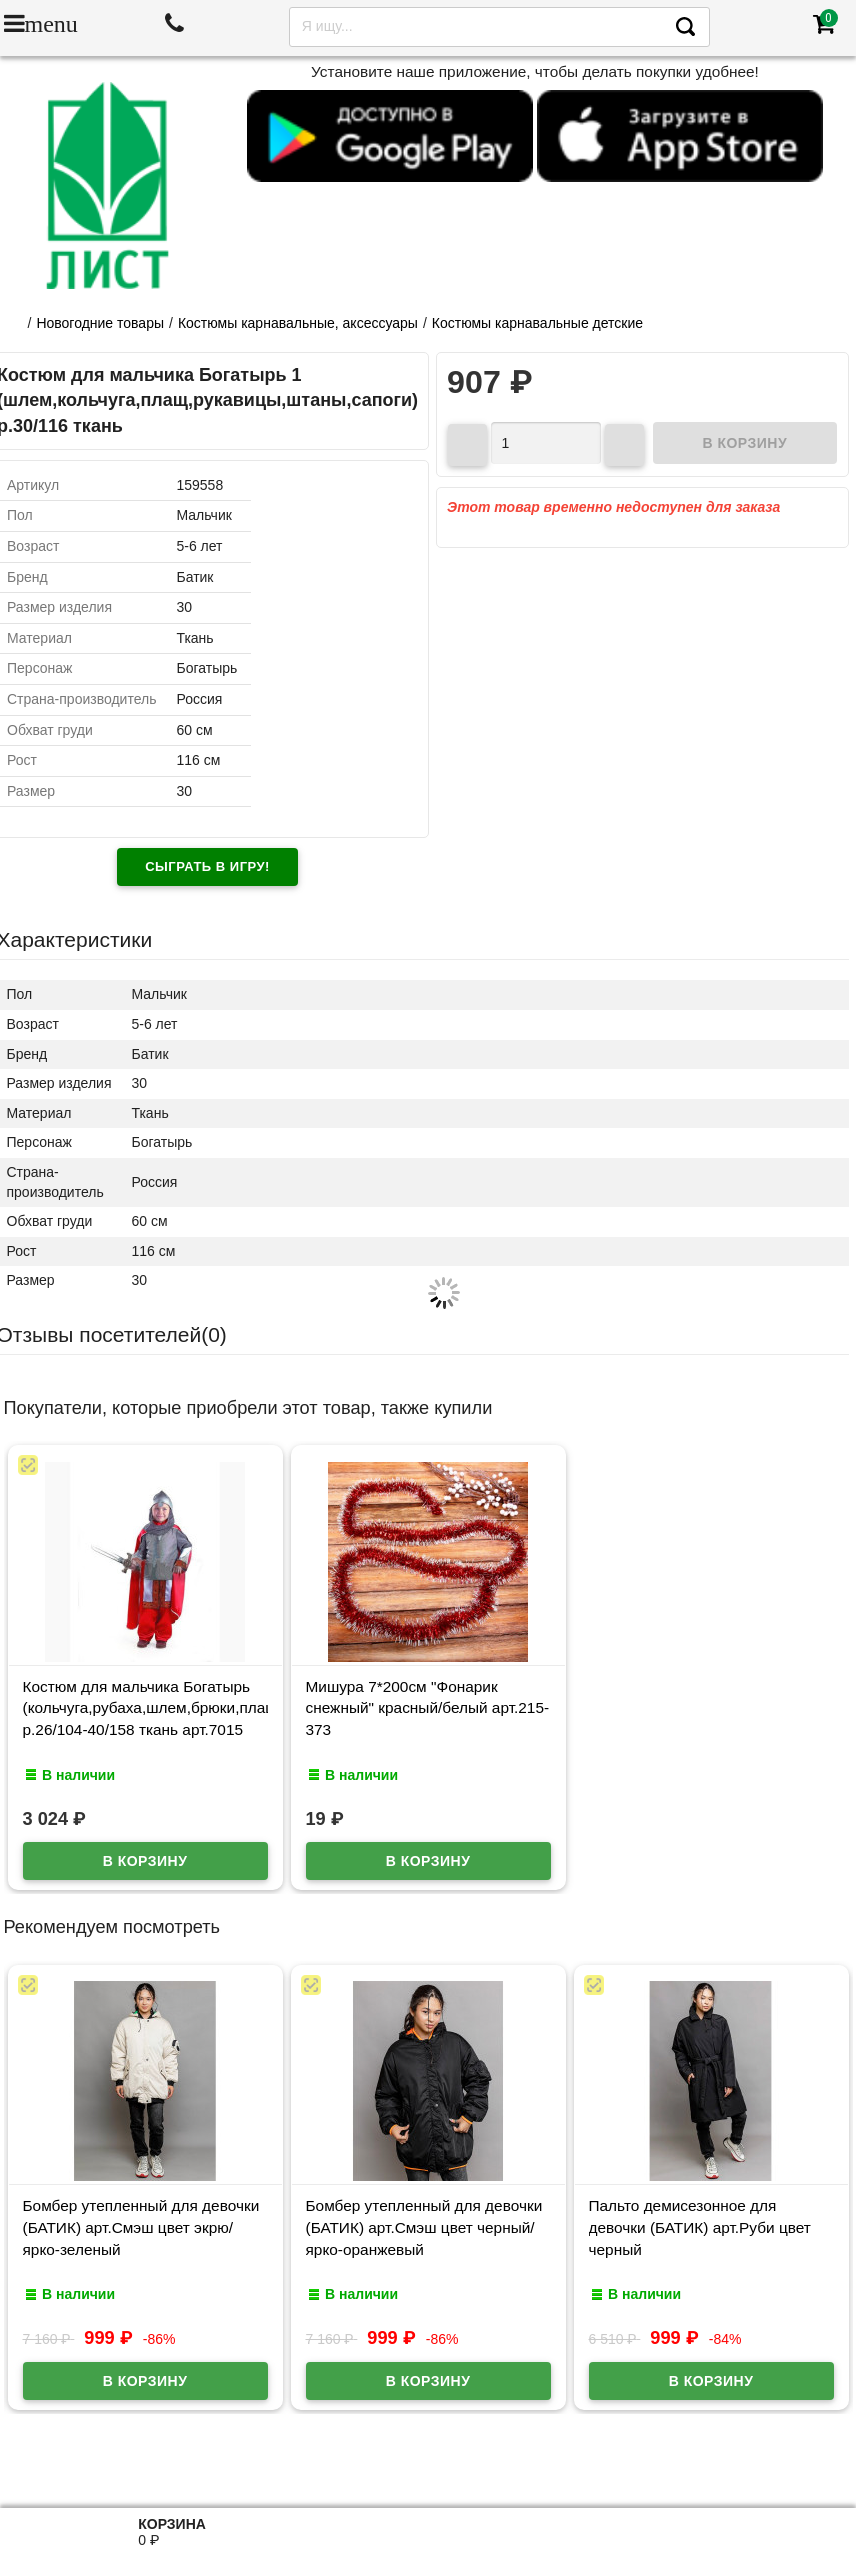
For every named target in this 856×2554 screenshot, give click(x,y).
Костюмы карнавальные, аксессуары (298, 323)
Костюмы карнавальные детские (537, 323)
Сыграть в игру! (207, 866)
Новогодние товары (100, 323)
